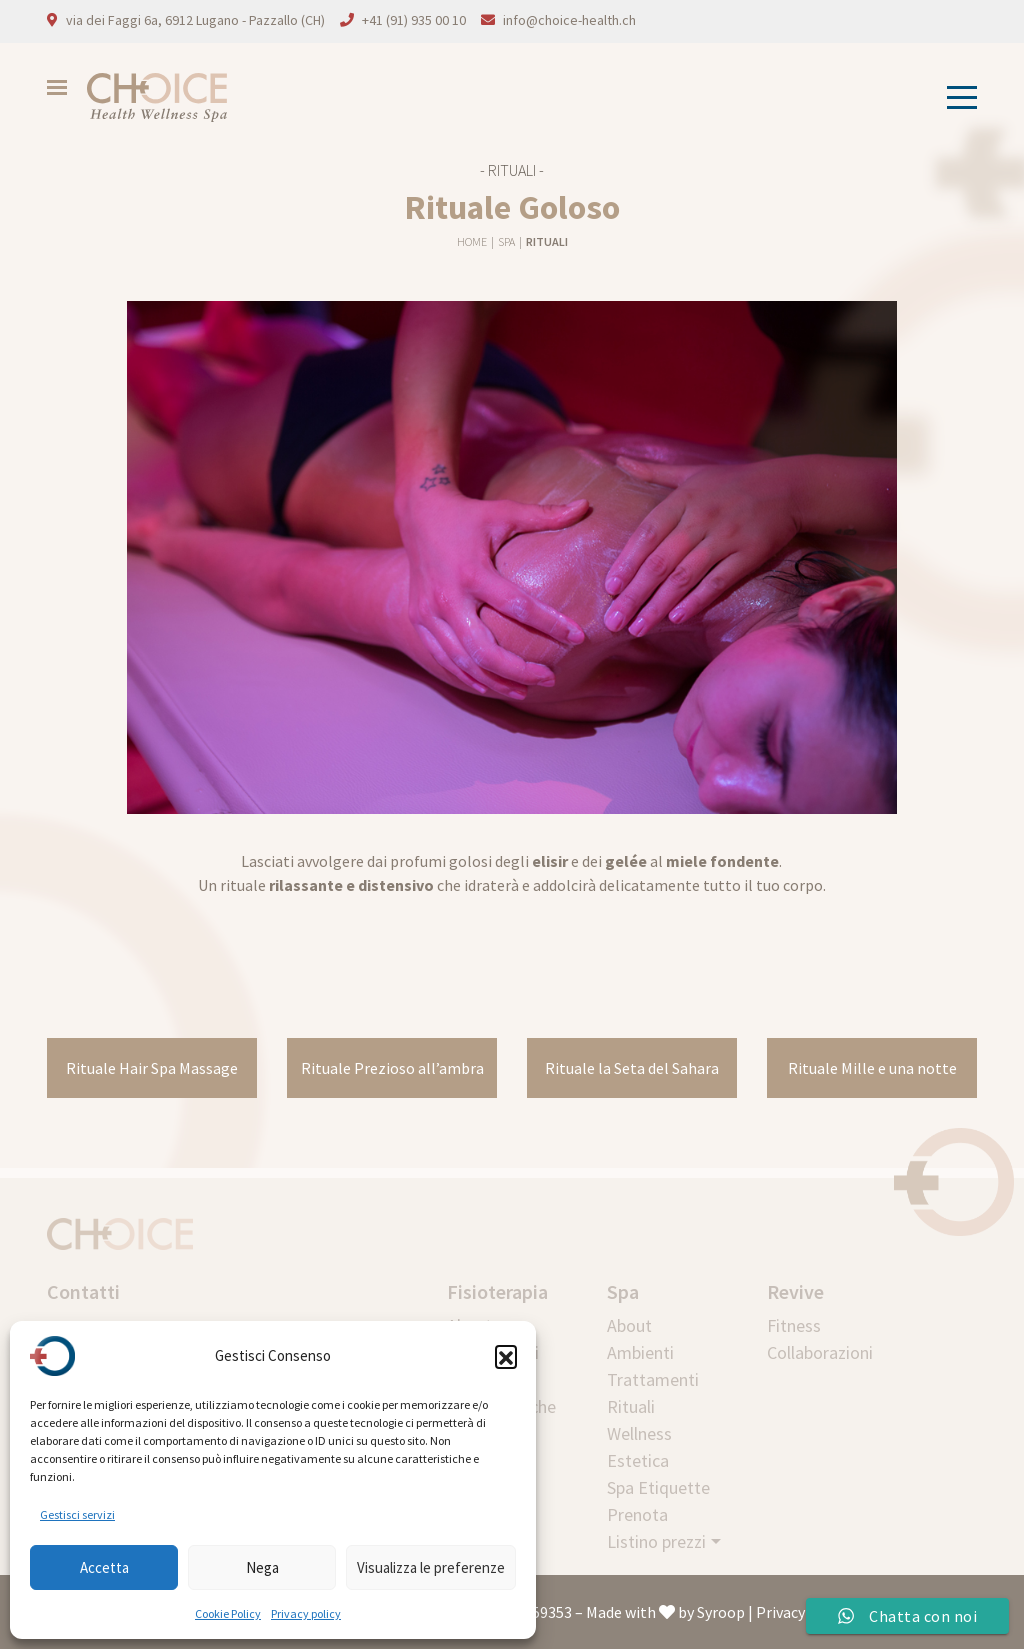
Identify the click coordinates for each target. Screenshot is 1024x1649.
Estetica (638, 1460)
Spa (507, 241)
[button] (506, 1356)
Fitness (794, 1325)
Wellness (639, 1433)
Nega (262, 1567)
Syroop (721, 1612)
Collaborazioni (820, 1352)
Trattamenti (653, 1379)
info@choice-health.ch (569, 20)
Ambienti (640, 1352)
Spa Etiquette (658, 1487)
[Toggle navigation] (956, 97)
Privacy (780, 1612)
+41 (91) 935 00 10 (414, 20)
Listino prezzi (656, 1541)
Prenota (637, 1514)
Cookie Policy (228, 1613)
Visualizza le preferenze (431, 1567)
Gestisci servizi (77, 1514)
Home (473, 241)
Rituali (547, 241)
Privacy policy (306, 1613)
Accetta (104, 1567)
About (629, 1325)
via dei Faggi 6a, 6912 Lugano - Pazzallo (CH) (195, 20)
